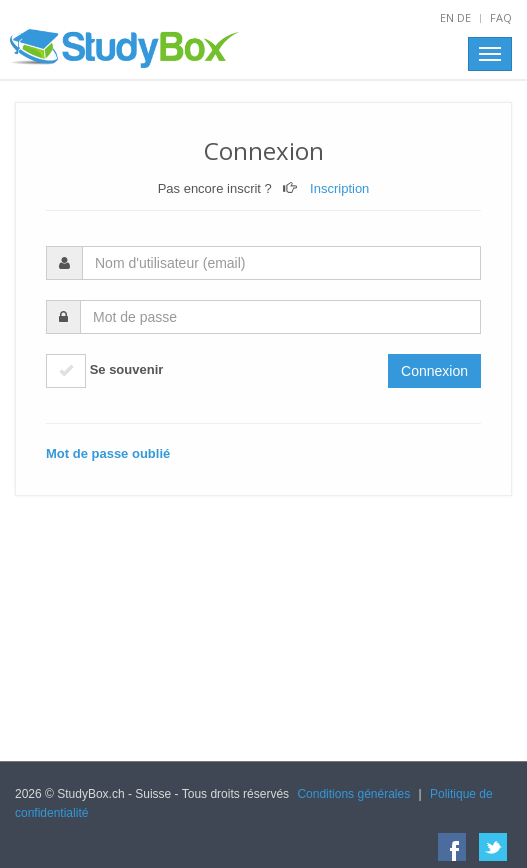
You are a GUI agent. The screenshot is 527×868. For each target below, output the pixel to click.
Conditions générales (353, 794)
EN (447, 17)
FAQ (501, 17)
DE (464, 17)
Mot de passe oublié (108, 453)
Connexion (434, 371)
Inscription (339, 188)
